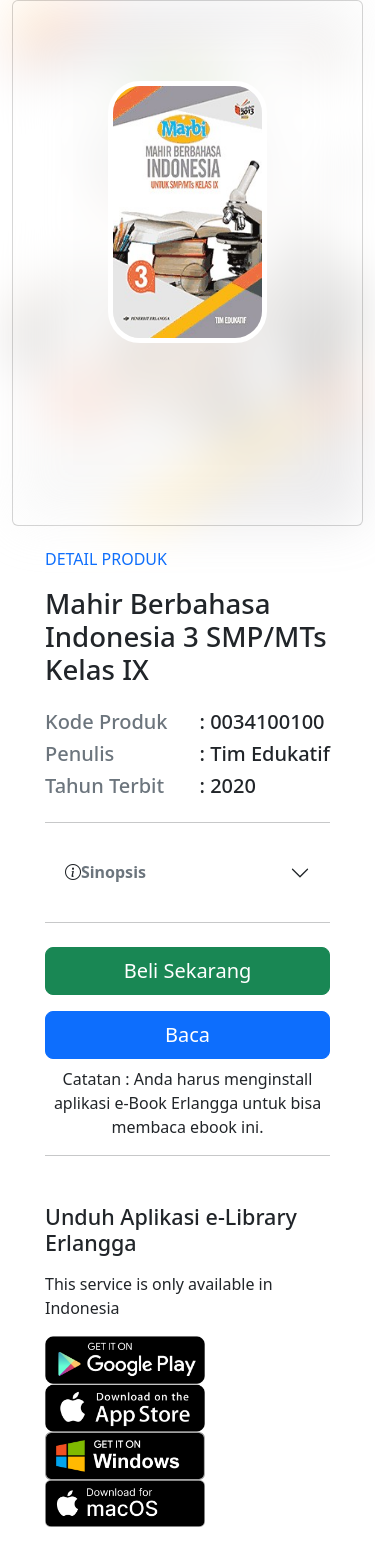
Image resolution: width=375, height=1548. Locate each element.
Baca (187, 1034)
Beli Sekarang (188, 970)
